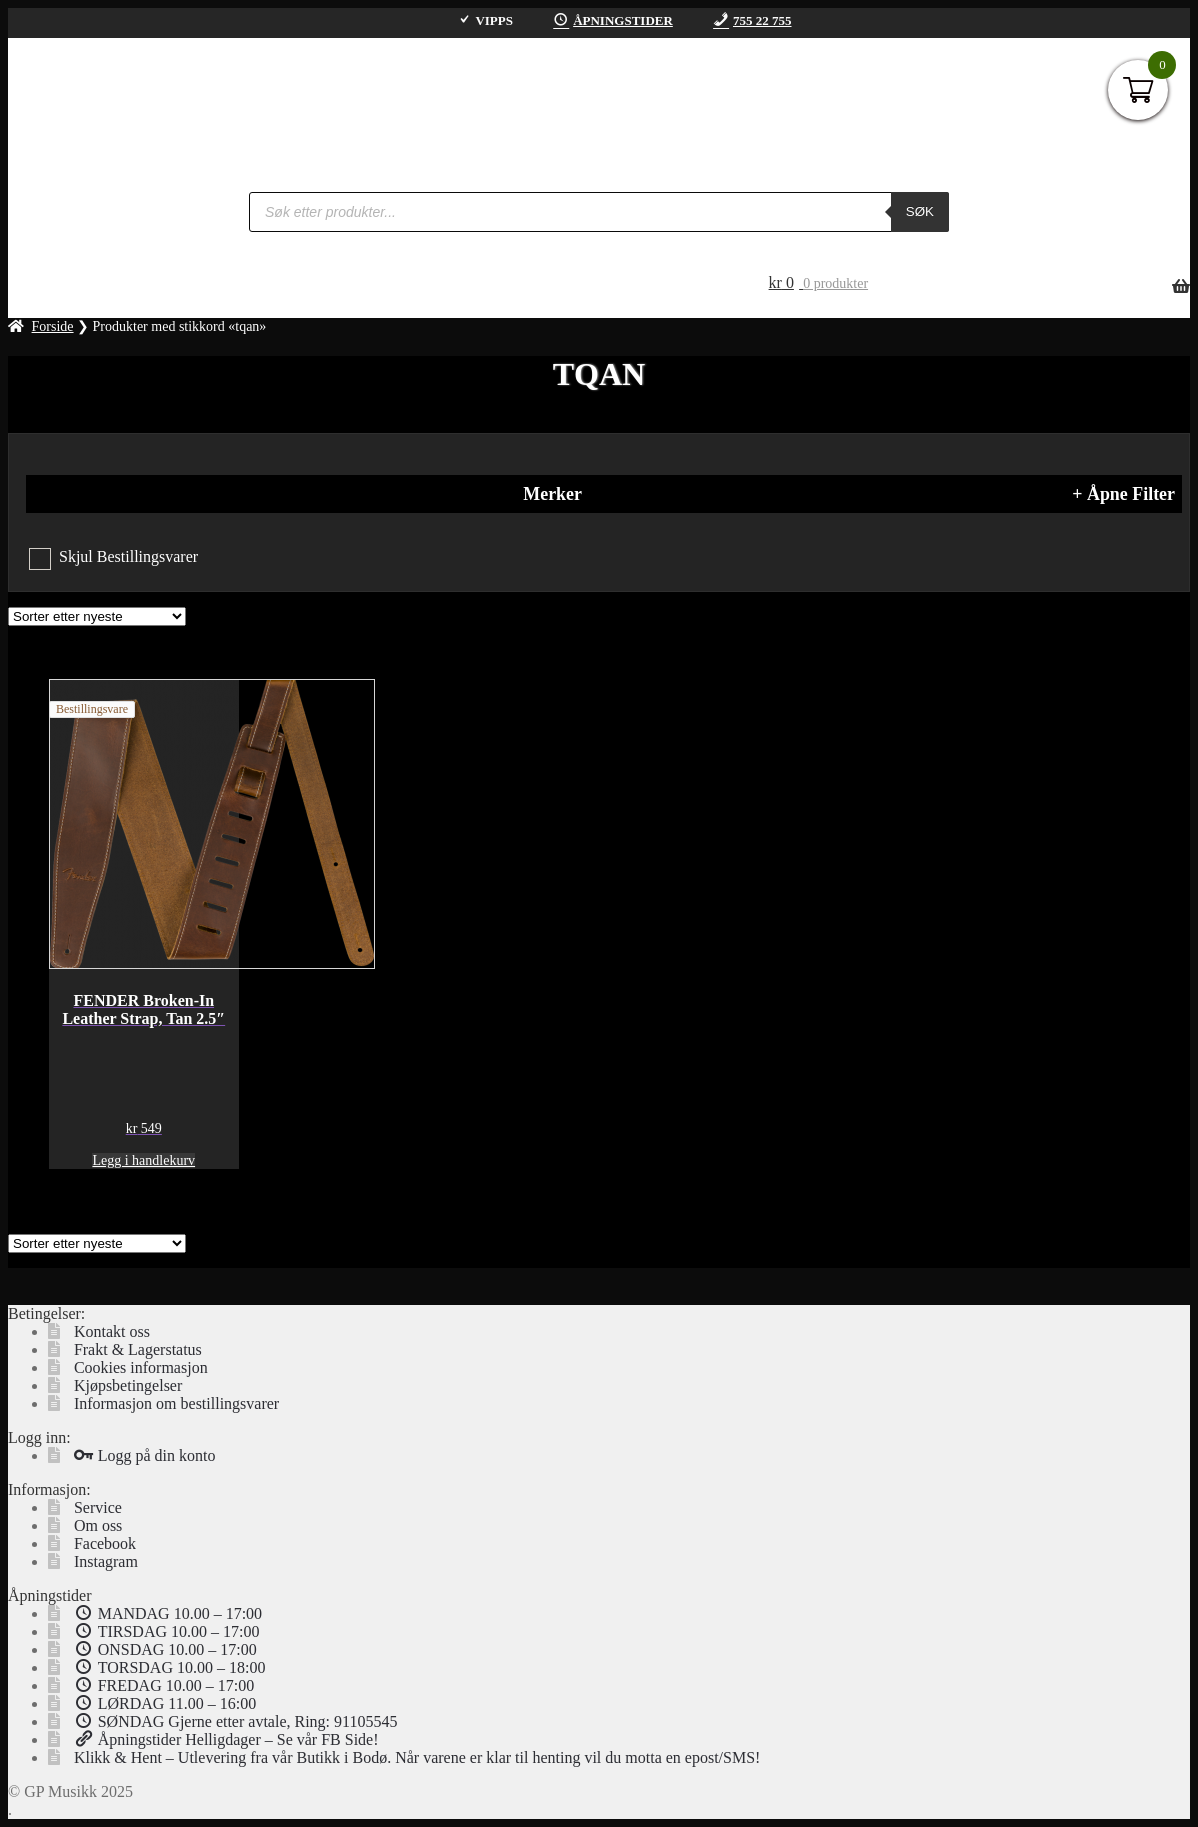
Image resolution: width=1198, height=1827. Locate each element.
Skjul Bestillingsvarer (128, 556)
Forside (53, 326)
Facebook (105, 1543)
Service (98, 1507)
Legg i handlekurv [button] (143, 1160)
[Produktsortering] (97, 616)
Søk (920, 211)
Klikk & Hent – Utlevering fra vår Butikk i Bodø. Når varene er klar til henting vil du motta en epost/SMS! (417, 1757)
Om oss (98, 1525)
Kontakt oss (112, 1331)
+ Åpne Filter (1123, 494)
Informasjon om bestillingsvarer (176, 1403)
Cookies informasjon (141, 1367)
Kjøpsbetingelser (128, 1385)
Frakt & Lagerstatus (138, 1349)
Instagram (106, 1561)
